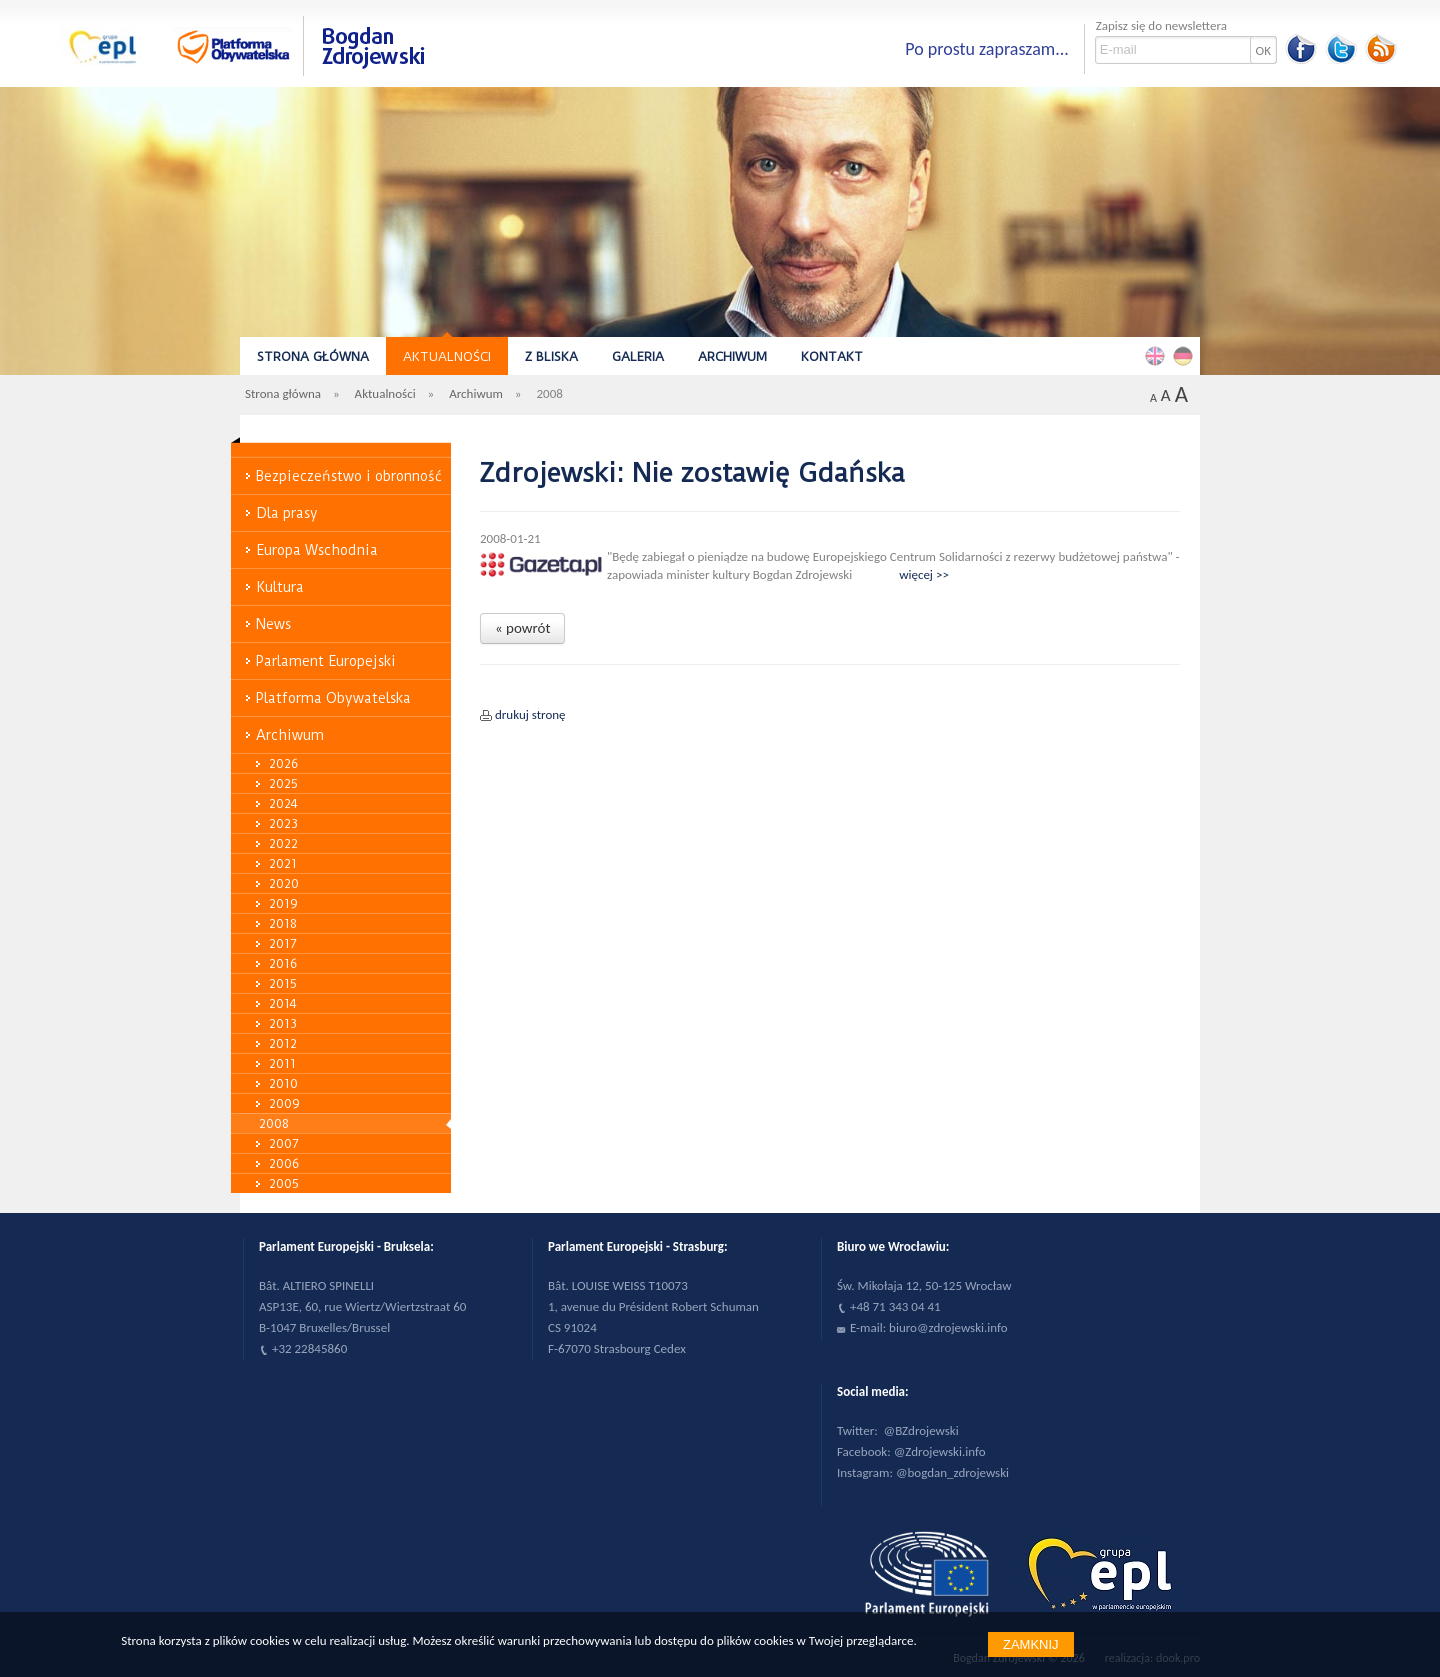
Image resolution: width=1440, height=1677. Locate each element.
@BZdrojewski (921, 1430)
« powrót (522, 628)
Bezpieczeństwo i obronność (349, 476)
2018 (283, 923)
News (273, 624)
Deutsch (1186, 355)
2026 (283, 763)
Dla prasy (287, 513)
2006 (284, 1163)
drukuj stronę (530, 714)
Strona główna (313, 356)
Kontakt (832, 356)
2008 (274, 1123)
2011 (282, 1063)
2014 (283, 1003)
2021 (283, 863)
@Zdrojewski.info (940, 1451)
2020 (284, 883)
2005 (284, 1183)
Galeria (638, 356)
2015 (283, 983)
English (1158, 355)
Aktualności (447, 356)
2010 (283, 1083)
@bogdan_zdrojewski (952, 1472)
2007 (284, 1143)
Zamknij (1031, 1644)
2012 (283, 1043)
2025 (283, 783)
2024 (283, 803)
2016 (283, 963)
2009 (284, 1103)
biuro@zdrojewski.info (948, 1327)
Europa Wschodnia (317, 550)
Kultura (280, 587)
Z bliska (551, 356)
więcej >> (924, 574)
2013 (283, 1023)
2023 (283, 823)
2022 (283, 843)
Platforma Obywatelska (333, 698)
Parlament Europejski (326, 661)
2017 (283, 943)
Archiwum (732, 356)
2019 (283, 903)
